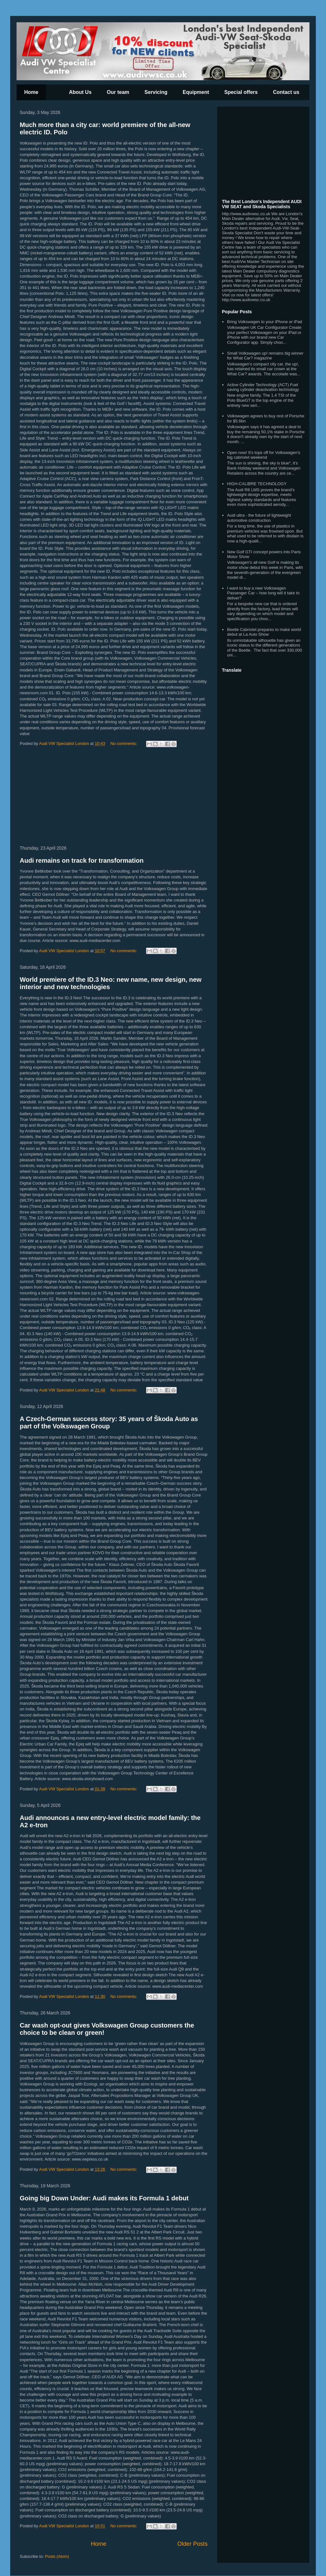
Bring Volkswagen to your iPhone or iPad (264, 321)
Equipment (196, 92)
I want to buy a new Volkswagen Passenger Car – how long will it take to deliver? (263, 593)
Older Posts (192, 2544)
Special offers (241, 92)
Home (31, 92)
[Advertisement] (113, 797)
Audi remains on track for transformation (82, 860)
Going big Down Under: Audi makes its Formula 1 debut (104, 2198)
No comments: (124, 743)
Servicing (156, 92)
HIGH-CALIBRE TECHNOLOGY (257, 483)
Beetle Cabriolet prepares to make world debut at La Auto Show (264, 632)
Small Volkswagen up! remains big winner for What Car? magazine (265, 356)
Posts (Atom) (57, 2556)
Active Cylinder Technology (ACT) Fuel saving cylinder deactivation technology (263, 387)
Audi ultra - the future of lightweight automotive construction (259, 518)
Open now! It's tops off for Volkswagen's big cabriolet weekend (263, 455)
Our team (118, 92)
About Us (80, 92)
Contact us (286, 92)
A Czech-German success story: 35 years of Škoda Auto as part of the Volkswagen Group (109, 1422)
